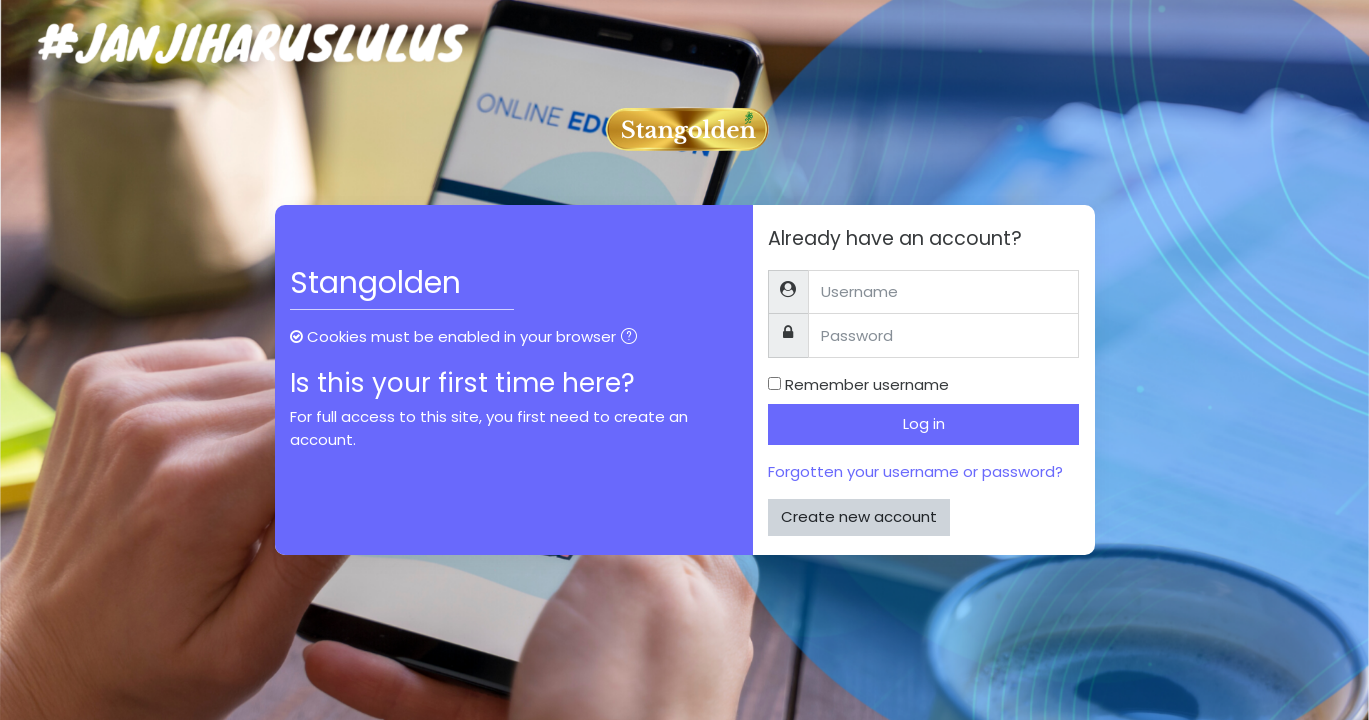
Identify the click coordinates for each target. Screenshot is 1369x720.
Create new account (859, 516)
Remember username (867, 384)
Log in (924, 423)
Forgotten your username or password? (915, 471)
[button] (633, 338)
